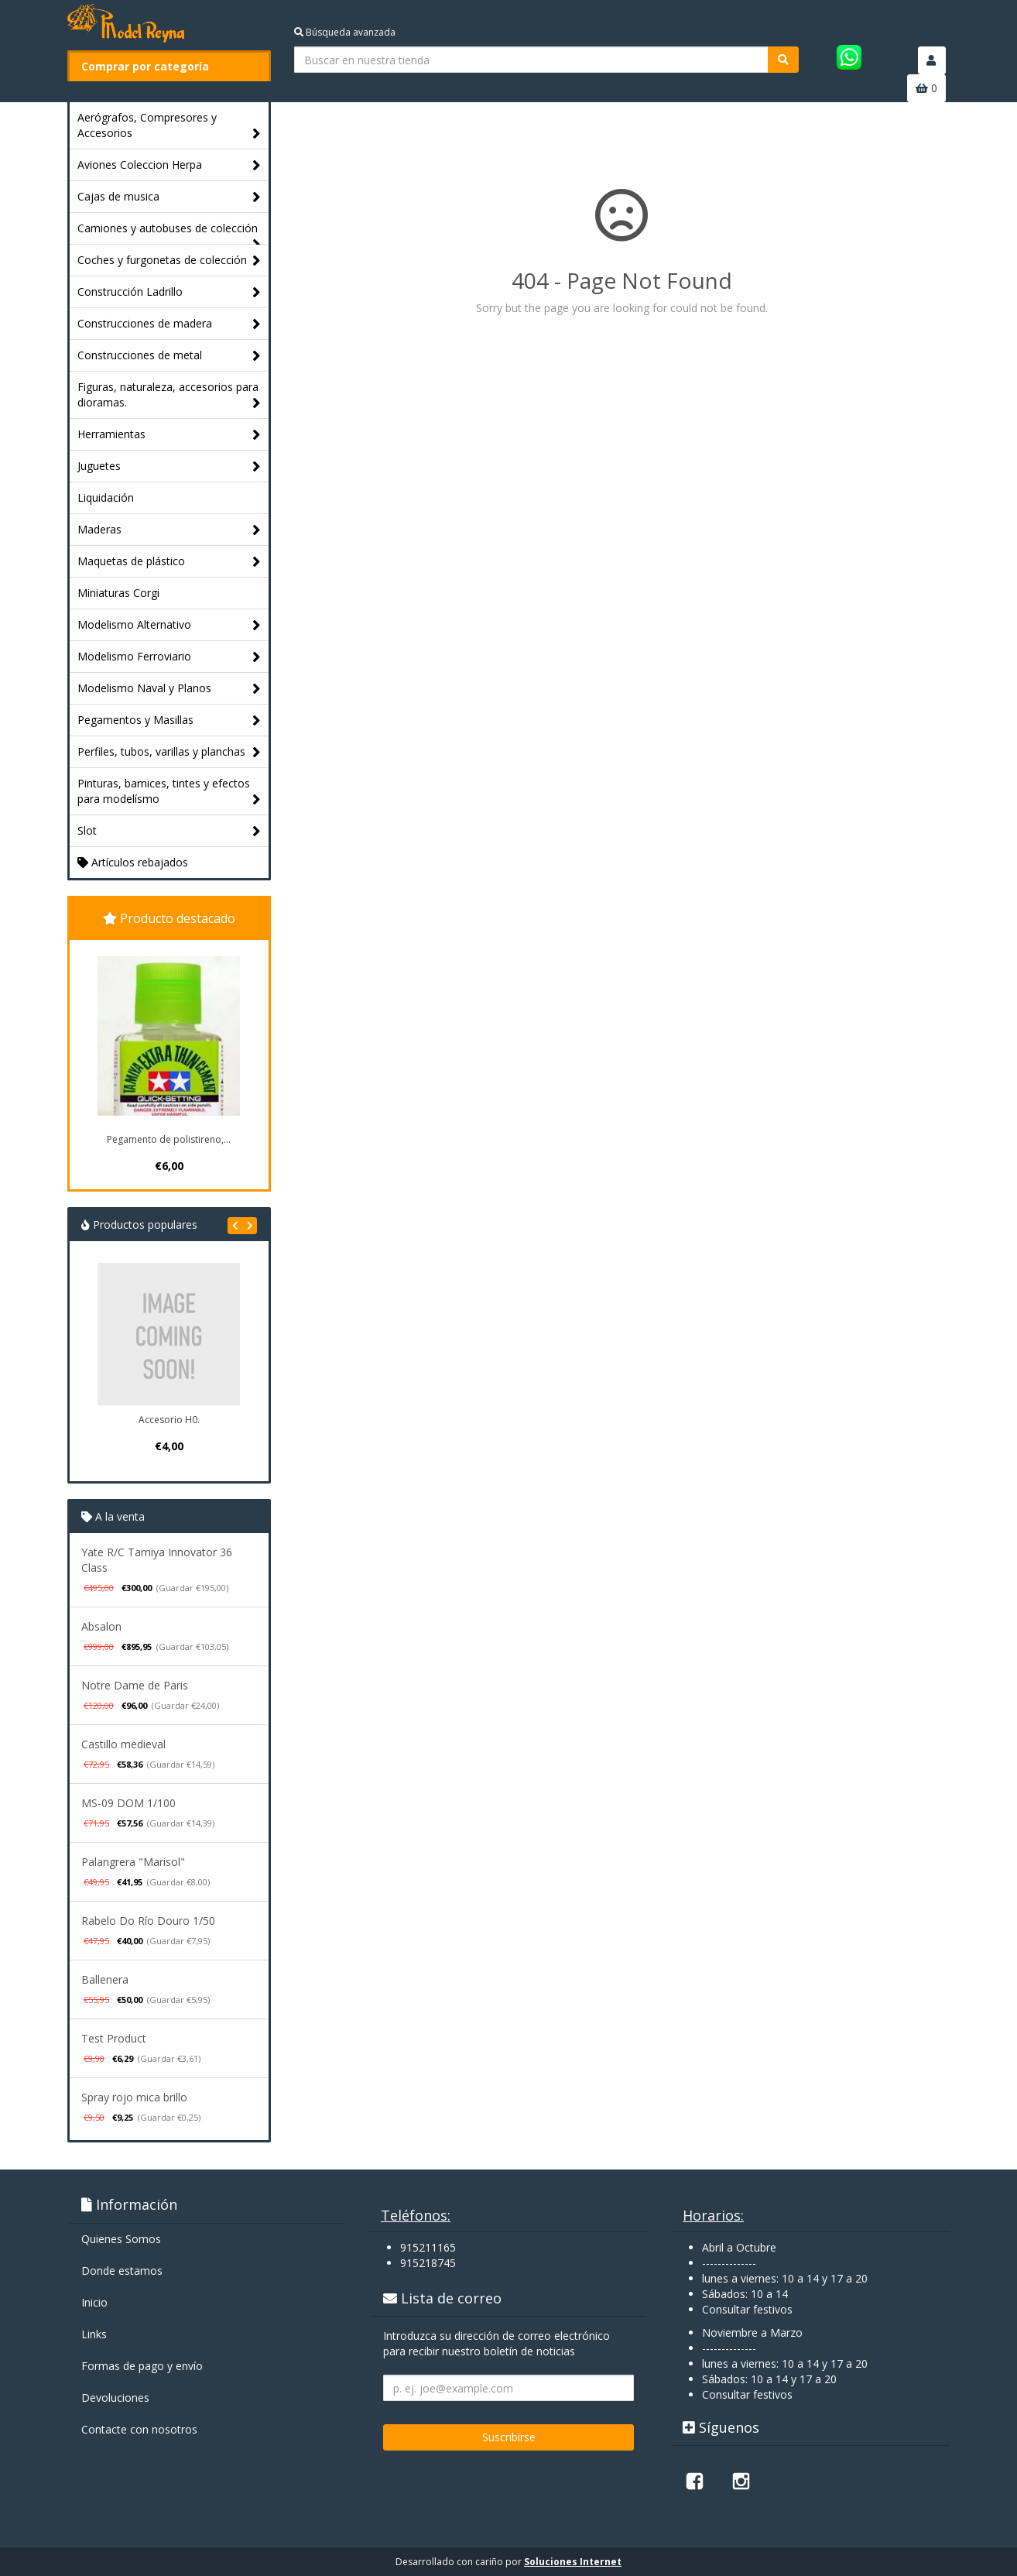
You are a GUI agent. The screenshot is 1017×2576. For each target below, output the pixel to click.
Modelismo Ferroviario (169, 657)
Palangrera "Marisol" (133, 1861)
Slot (169, 831)
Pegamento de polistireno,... (169, 1139)
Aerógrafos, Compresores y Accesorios (169, 126)
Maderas (169, 530)
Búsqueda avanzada (345, 32)
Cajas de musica (169, 197)
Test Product (113, 2038)
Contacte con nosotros (139, 2429)
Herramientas (169, 435)
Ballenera (104, 1979)
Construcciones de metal (169, 356)
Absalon (101, 1626)
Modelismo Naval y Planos (169, 689)
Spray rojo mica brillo (134, 2097)
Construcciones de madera (169, 324)
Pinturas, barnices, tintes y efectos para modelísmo (169, 792)
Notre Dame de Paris (134, 1685)
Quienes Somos (121, 2238)
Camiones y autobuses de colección (169, 232)
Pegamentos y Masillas (169, 720)
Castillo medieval (123, 1744)
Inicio (94, 2302)
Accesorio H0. (169, 1419)
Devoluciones (115, 2397)
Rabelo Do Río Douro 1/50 (148, 1920)
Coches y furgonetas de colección (169, 260)
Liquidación (105, 497)
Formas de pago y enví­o (142, 2365)
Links (94, 2334)
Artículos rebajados (132, 862)
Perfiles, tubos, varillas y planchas (169, 752)
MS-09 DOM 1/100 (128, 1803)
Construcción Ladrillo (169, 292)
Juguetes (169, 466)
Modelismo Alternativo (169, 625)
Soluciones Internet (573, 2561)
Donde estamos (122, 2270)
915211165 (428, 2247)
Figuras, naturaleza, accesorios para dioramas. (169, 395)
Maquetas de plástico (169, 562)
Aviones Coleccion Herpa (169, 165)
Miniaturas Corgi (118, 592)
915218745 (428, 2262)
